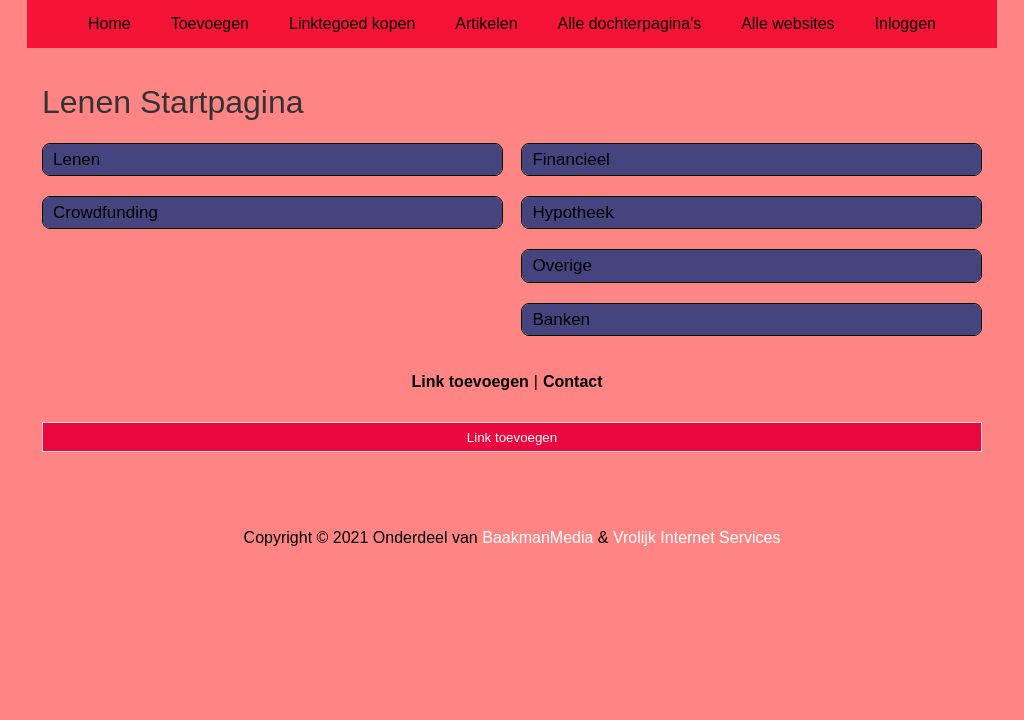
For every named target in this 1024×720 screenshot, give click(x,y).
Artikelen (486, 23)
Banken (561, 319)
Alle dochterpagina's (630, 23)
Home (109, 23)
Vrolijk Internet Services (696, 537)
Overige (562, 265)
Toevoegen (210, 23)
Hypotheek (572, 212)
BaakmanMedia (537, 537)
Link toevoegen (469, 381)
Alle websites (787, 23)
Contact (573, 381)
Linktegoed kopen (352, 23)
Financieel (571, 159)
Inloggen (905, 23)
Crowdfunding (105, 212)
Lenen (76, 159)
